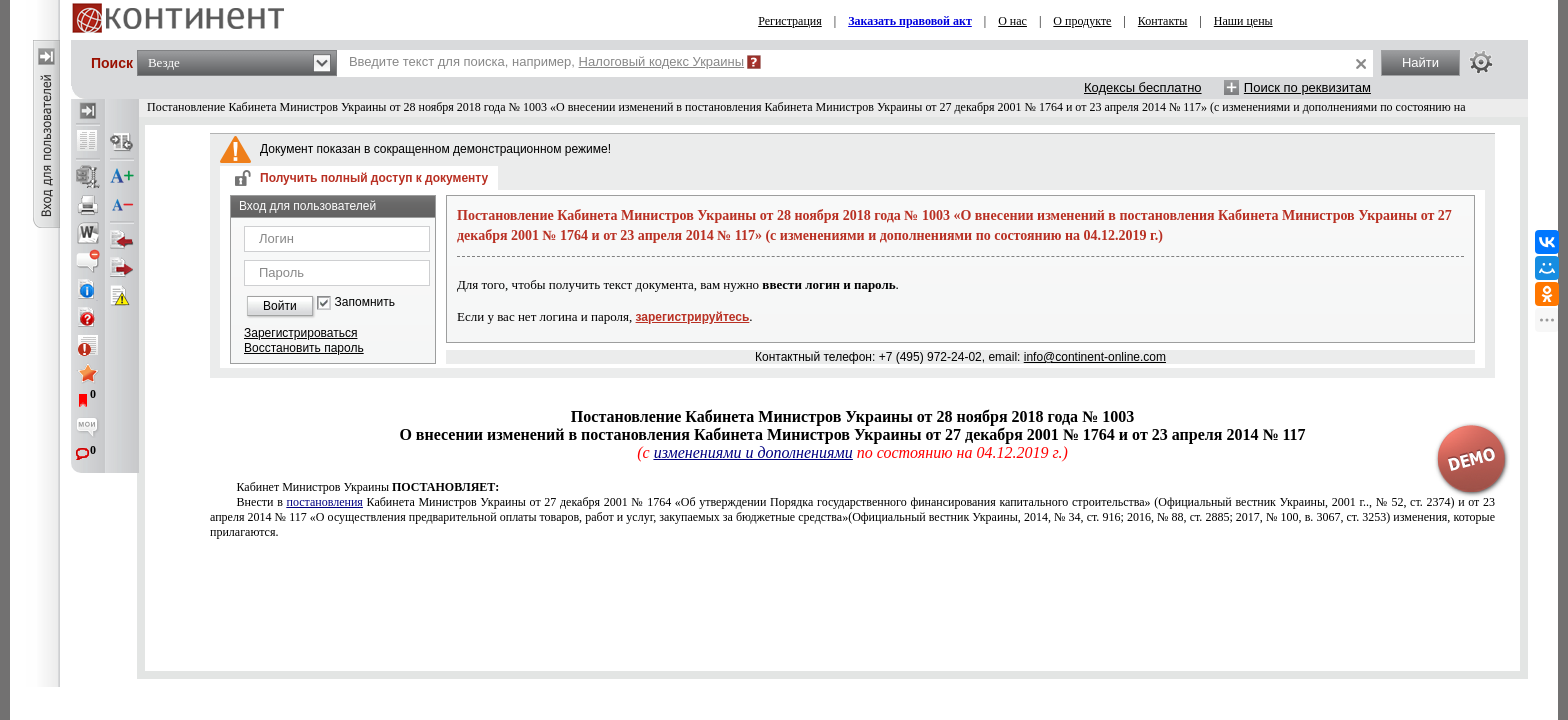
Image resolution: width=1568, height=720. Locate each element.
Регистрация (790, 21)
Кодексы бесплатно (1143, 87)
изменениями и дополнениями (753, 452)
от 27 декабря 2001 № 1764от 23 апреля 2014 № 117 (852, 517)
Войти (280, 306)
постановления (325, 502)
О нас (1012, 21)
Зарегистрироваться (300, 333)
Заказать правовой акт (910, 21)
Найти (1420, 62)
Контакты (1163, 21)
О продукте (1082, 21)
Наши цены (1243, 21)
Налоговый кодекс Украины (662, 61)
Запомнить (365, 302)
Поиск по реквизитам (1307, 87)
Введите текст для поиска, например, (546, 61)
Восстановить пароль (304, 348)
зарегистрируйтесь (693, 317)
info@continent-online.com (1095, 357)
